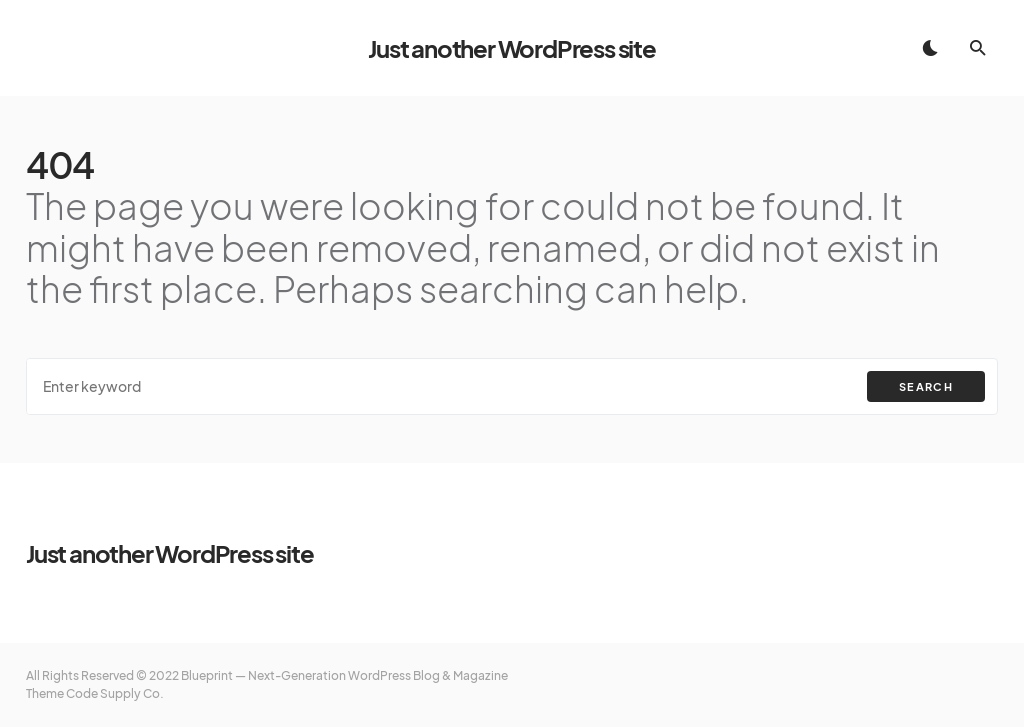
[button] (930, 48)
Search (926, 386)
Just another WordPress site (512, 48)
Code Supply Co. (115, 693)
